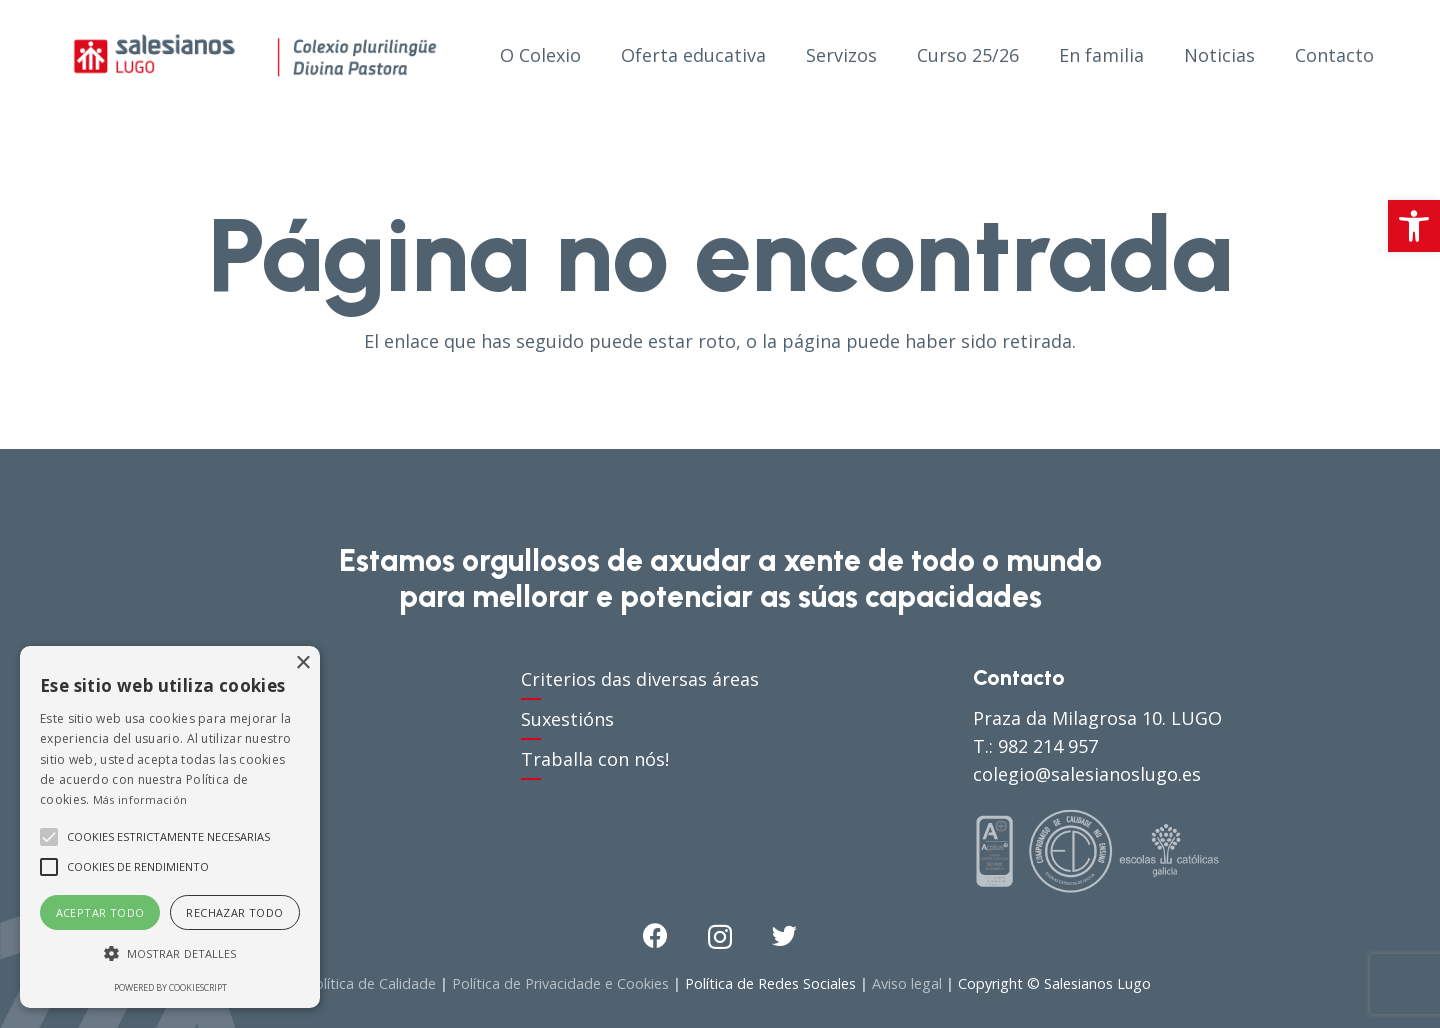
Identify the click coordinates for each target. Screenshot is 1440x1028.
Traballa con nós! (595, 759)
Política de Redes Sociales (770, 983)
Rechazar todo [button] (234, 912)
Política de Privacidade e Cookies (560, 983)
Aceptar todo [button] (100, 912)
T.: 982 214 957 (1035, 746)
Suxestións (567, 719)
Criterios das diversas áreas (640, 679)
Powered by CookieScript (170, 987)
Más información (140, 799)
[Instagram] (720, 937)
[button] (1414, 226)
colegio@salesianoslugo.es (1087, 774)
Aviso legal (907, 983)
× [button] (302, 663)
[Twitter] (784, 935)
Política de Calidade (371, 983)
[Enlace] (255, 55)
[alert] (170, 827)
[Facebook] (655, 935)
